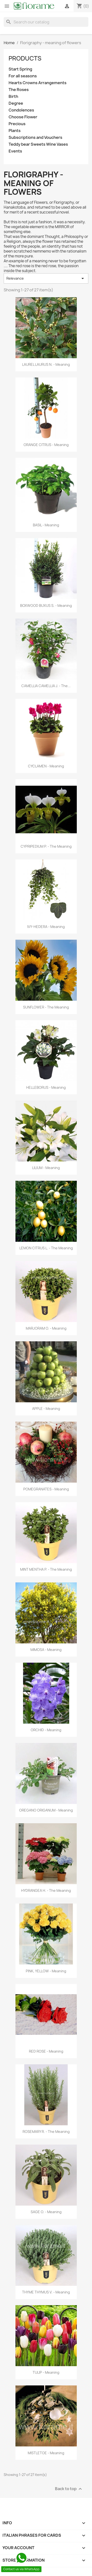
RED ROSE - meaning (46, 2051)
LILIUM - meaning (46, 1167)
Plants (15, 130)
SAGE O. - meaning (46, 2211)
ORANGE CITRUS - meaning (46, 444)
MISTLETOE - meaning (46, 2453)
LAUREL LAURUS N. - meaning (46, 364)
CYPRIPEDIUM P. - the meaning (46, 846)
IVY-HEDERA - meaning (46, 926)
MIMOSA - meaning (46, 1649)
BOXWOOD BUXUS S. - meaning (46, 605)
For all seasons (23, 76)
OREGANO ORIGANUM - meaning (46, 1810)
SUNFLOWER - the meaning (46, 1007)
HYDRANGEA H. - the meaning (46, 1890)
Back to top (69, 2489)
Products (25, 58)
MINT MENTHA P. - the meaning (46, 1569)
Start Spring (20, 69)
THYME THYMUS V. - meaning (46, 2292)
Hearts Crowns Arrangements (37, 82)
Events (15, 151)
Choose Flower (23, 117)
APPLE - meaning (46, 1408)
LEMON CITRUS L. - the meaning (46, 1248)
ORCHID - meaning (46, 1730)
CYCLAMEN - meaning (46, 766)
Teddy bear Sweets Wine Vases (38, 144)
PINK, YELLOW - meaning (46, 1971)
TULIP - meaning (46, 2372)
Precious (17, 123)
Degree (16, 103)
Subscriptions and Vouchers (35, 137)
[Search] (46, 22)
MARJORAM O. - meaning (46, 1328)
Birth (13, 96)
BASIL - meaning (46, 525)
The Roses (19, 89)
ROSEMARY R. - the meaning (46, 2131)
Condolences (21, 110)
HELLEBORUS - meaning (46, 1087)
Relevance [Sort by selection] (46, 278)
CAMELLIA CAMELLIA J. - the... (46, 685)
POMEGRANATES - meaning (46, 1489)
